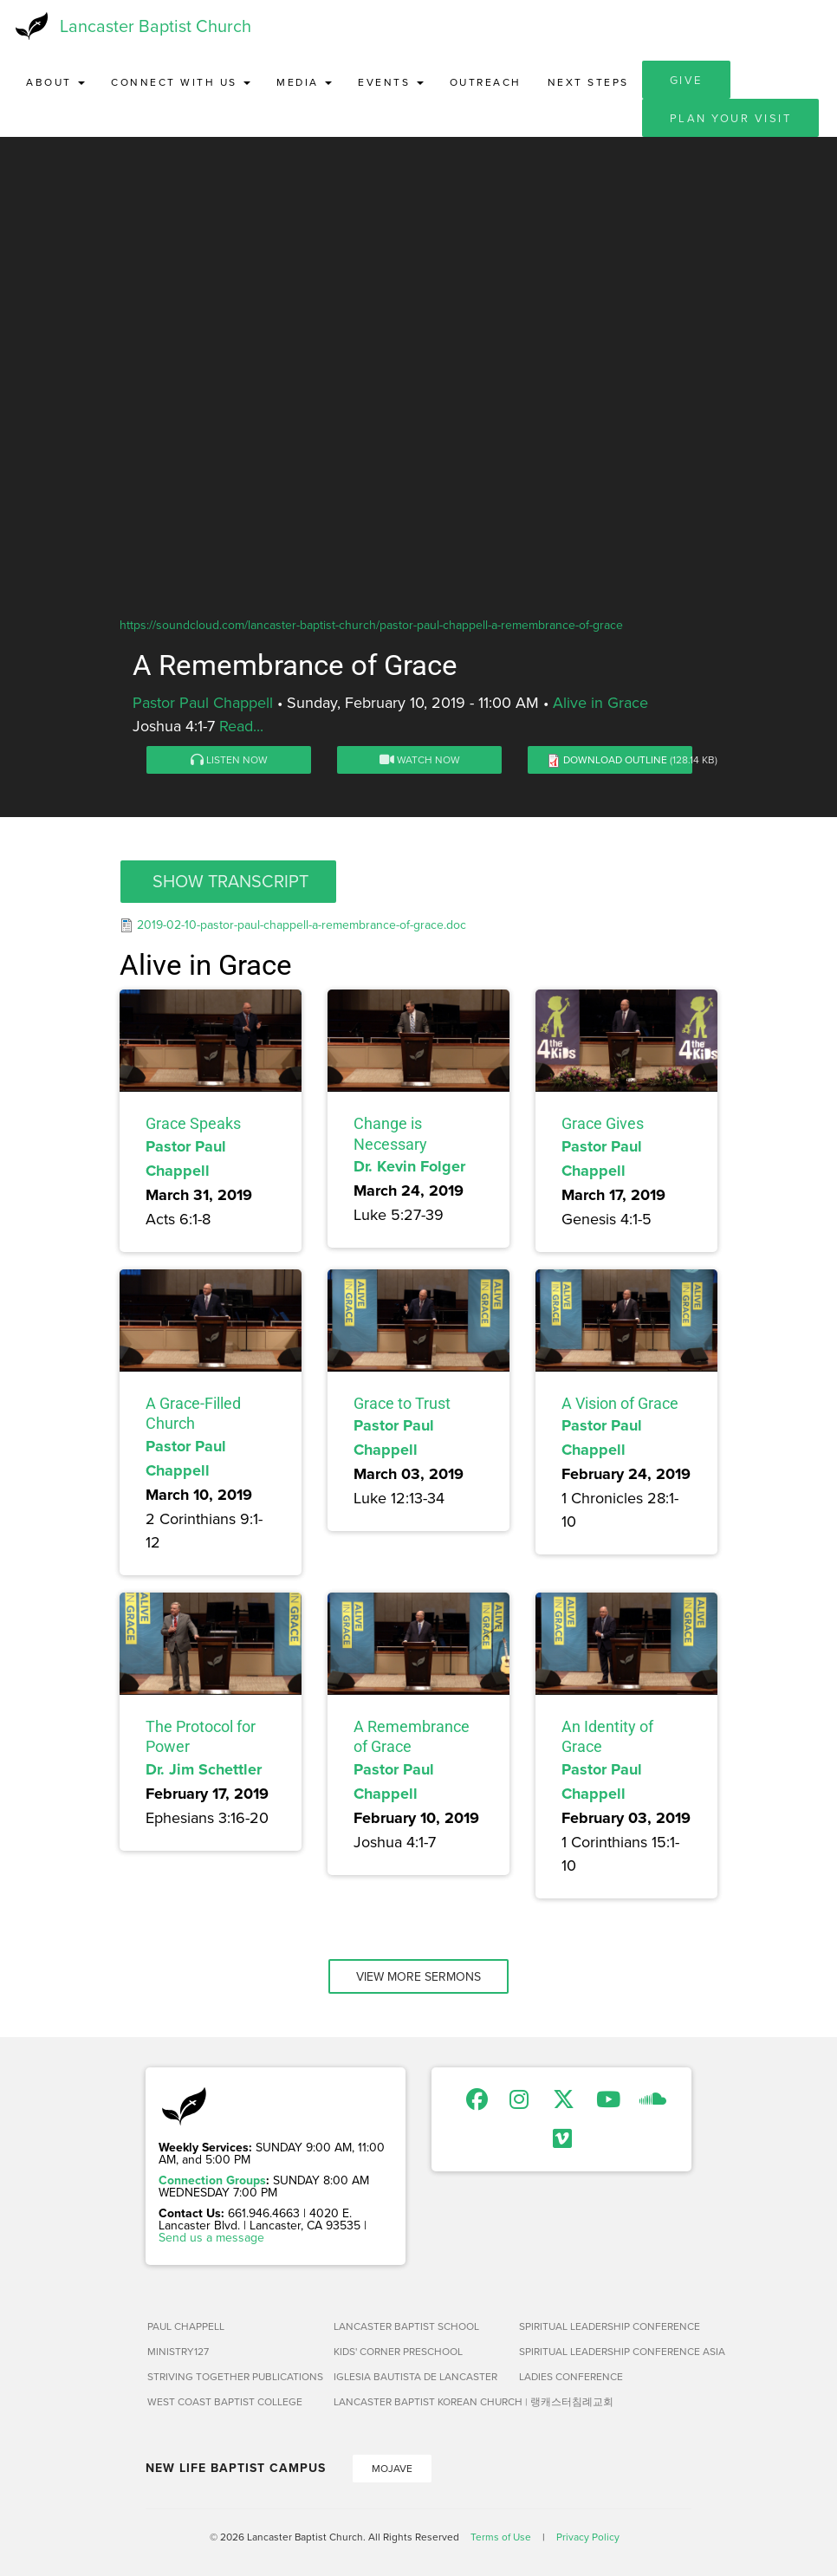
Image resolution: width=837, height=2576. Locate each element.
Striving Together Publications (233, 2376)
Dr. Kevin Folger (409, 1166)
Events (391, 82)
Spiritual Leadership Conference (605, 2326)
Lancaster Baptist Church (155, 25)
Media (304, 82)
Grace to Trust (402, 1403)
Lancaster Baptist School (406, 2326)
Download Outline (615, 759)
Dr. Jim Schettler (204, 1769)
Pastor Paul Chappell (203, 702)
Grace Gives (602, 1123)
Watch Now (420, 759)
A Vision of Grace (619, 1403)
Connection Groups (212, 2180)
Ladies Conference (571, 2376)
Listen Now (229, 759)
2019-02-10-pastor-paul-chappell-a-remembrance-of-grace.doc (301, 924)
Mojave (392, 2468)
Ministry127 (178, 2351)
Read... (241, 725)
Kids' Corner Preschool (398, 2351)
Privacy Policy (588, 2536)
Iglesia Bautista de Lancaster (415, 2376)
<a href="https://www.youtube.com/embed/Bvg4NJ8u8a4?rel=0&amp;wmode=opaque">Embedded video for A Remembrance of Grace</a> (418, 435)
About (55, 82)
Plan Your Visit (731, 118)
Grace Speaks (193, 1123)
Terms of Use (500, 2536)
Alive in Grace (600, 702)
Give (686, 80)
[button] (228, 881)
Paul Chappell (185, 2326)
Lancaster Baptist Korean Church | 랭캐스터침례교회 (420, 2401)
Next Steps (588, 82)
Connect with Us (180, 82)
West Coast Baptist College (224, 2401)
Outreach (486, 82)
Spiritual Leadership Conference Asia (605, 2351)
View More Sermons (418, 1976)
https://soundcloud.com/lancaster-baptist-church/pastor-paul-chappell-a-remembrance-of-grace (371, 624)
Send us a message (211, 2237)
